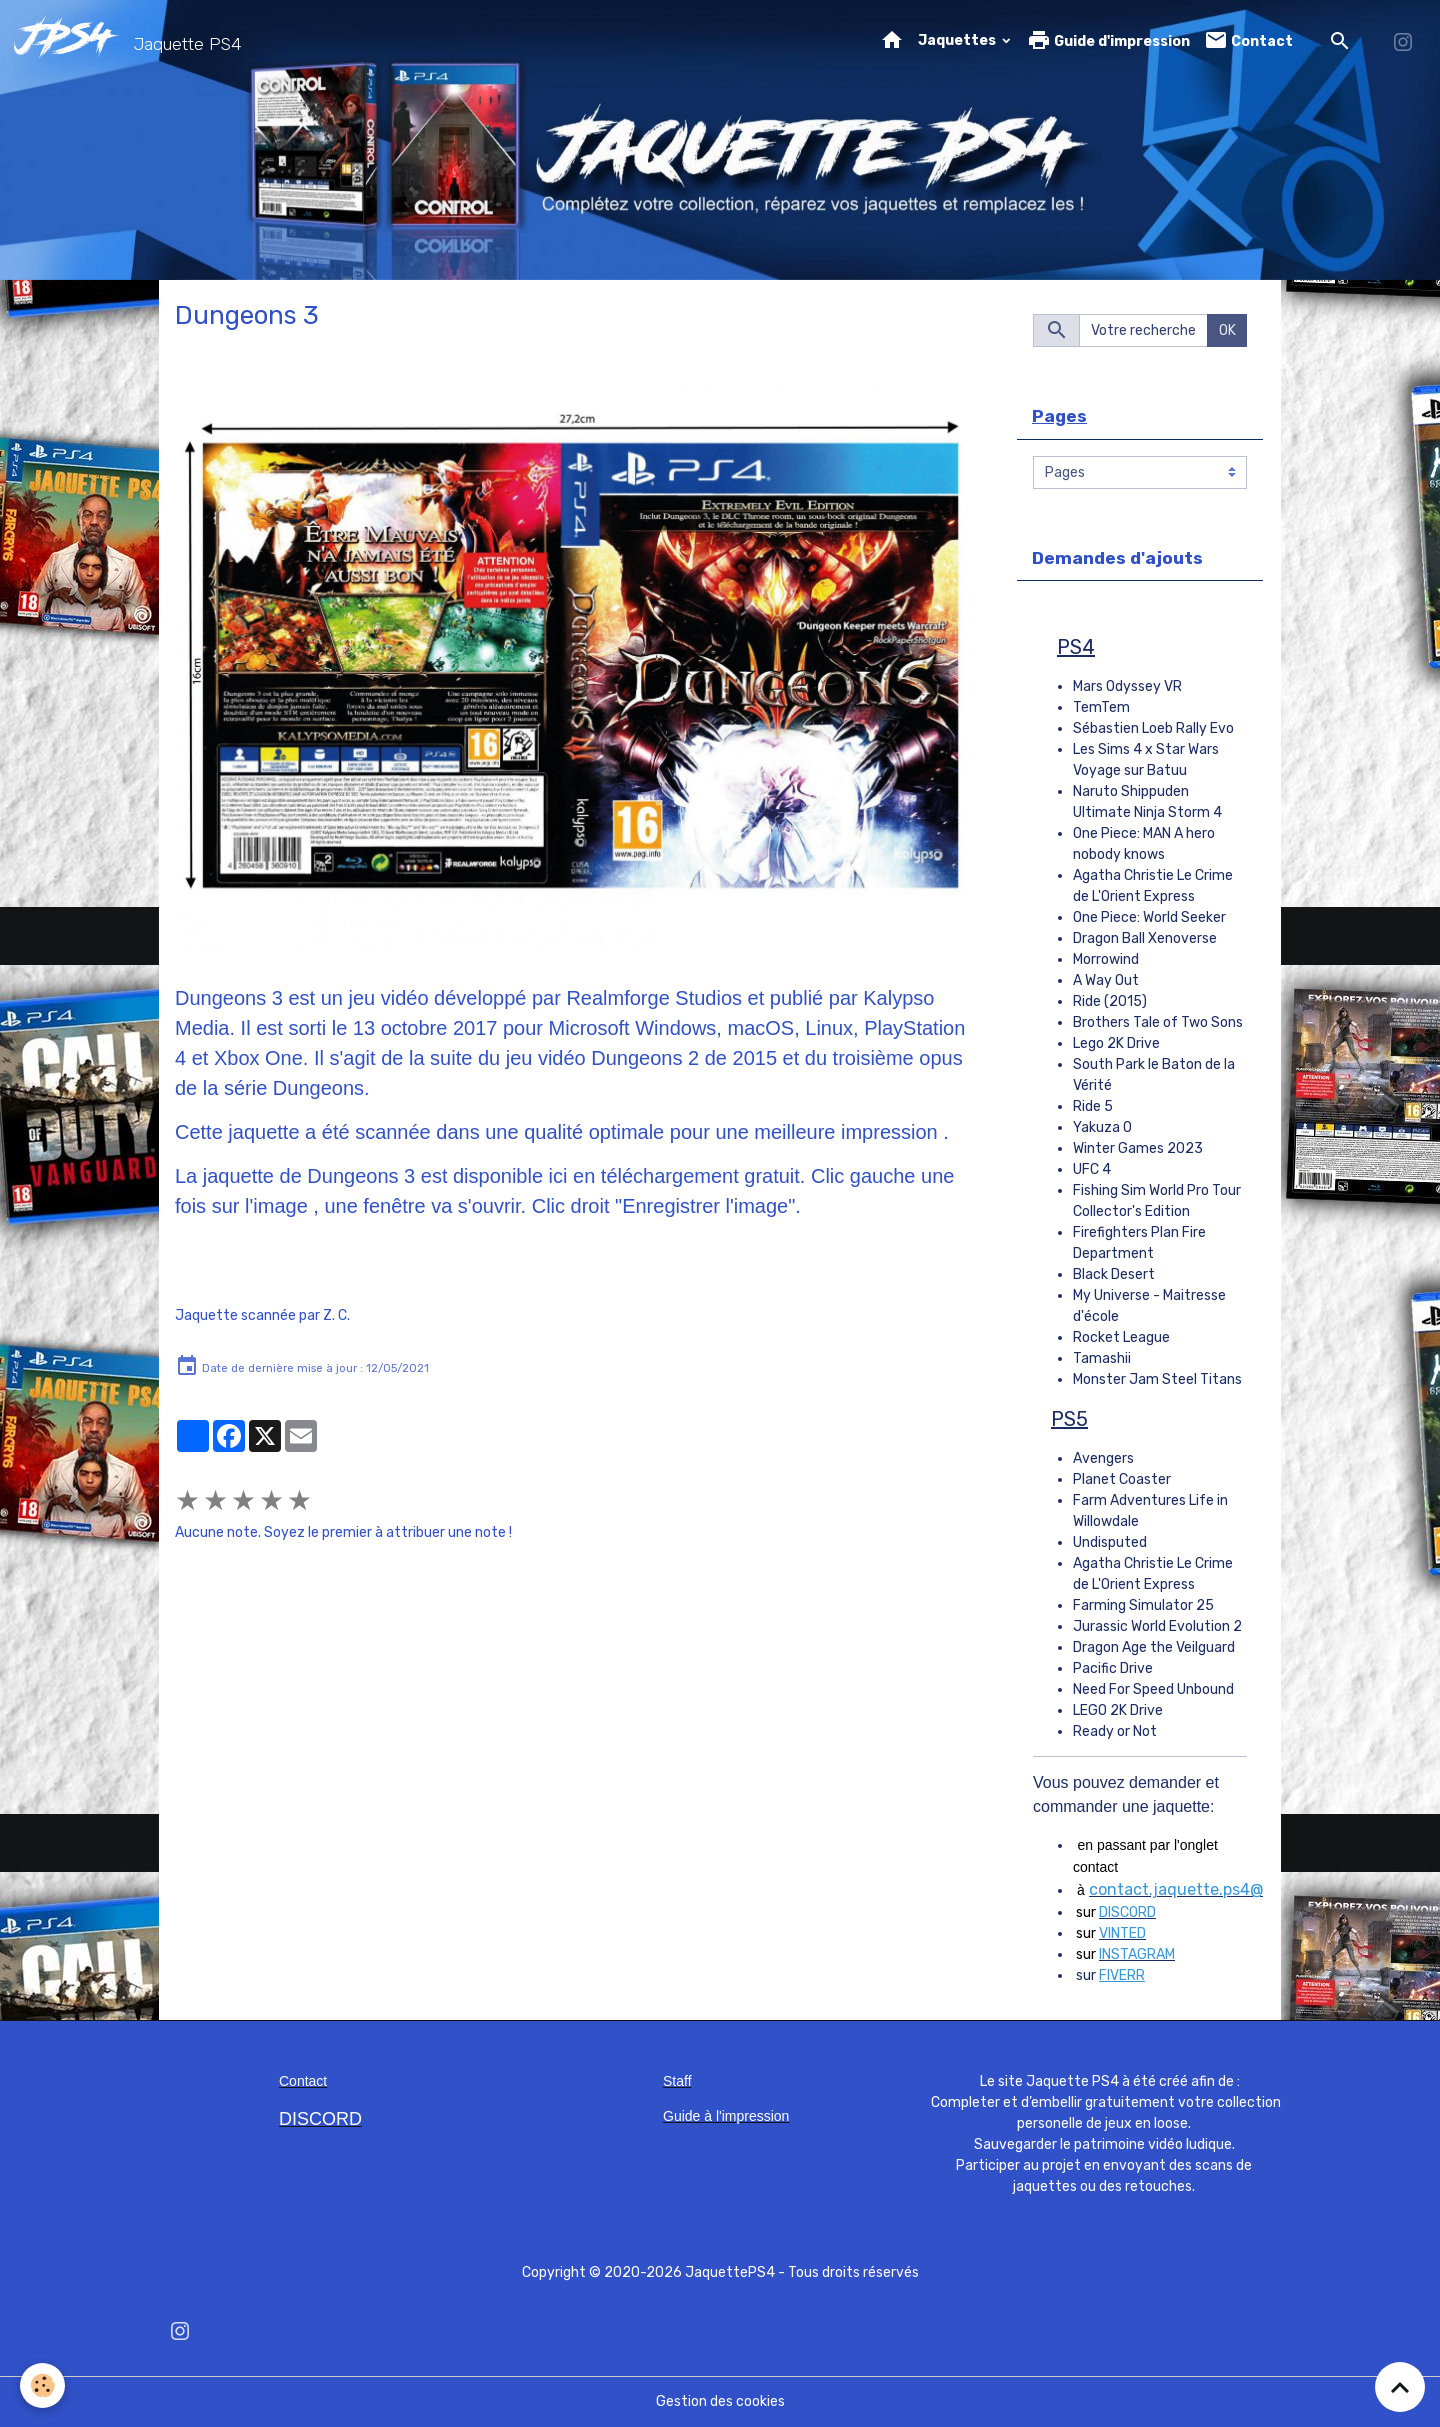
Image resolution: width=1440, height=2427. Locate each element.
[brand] (131, 41)
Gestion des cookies (720, 2401)
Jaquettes (958, 40)
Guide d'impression (1108, 40)
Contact (1248, 40)
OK (1227, 330)
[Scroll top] (1400, 2387)
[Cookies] (42, 2385)
